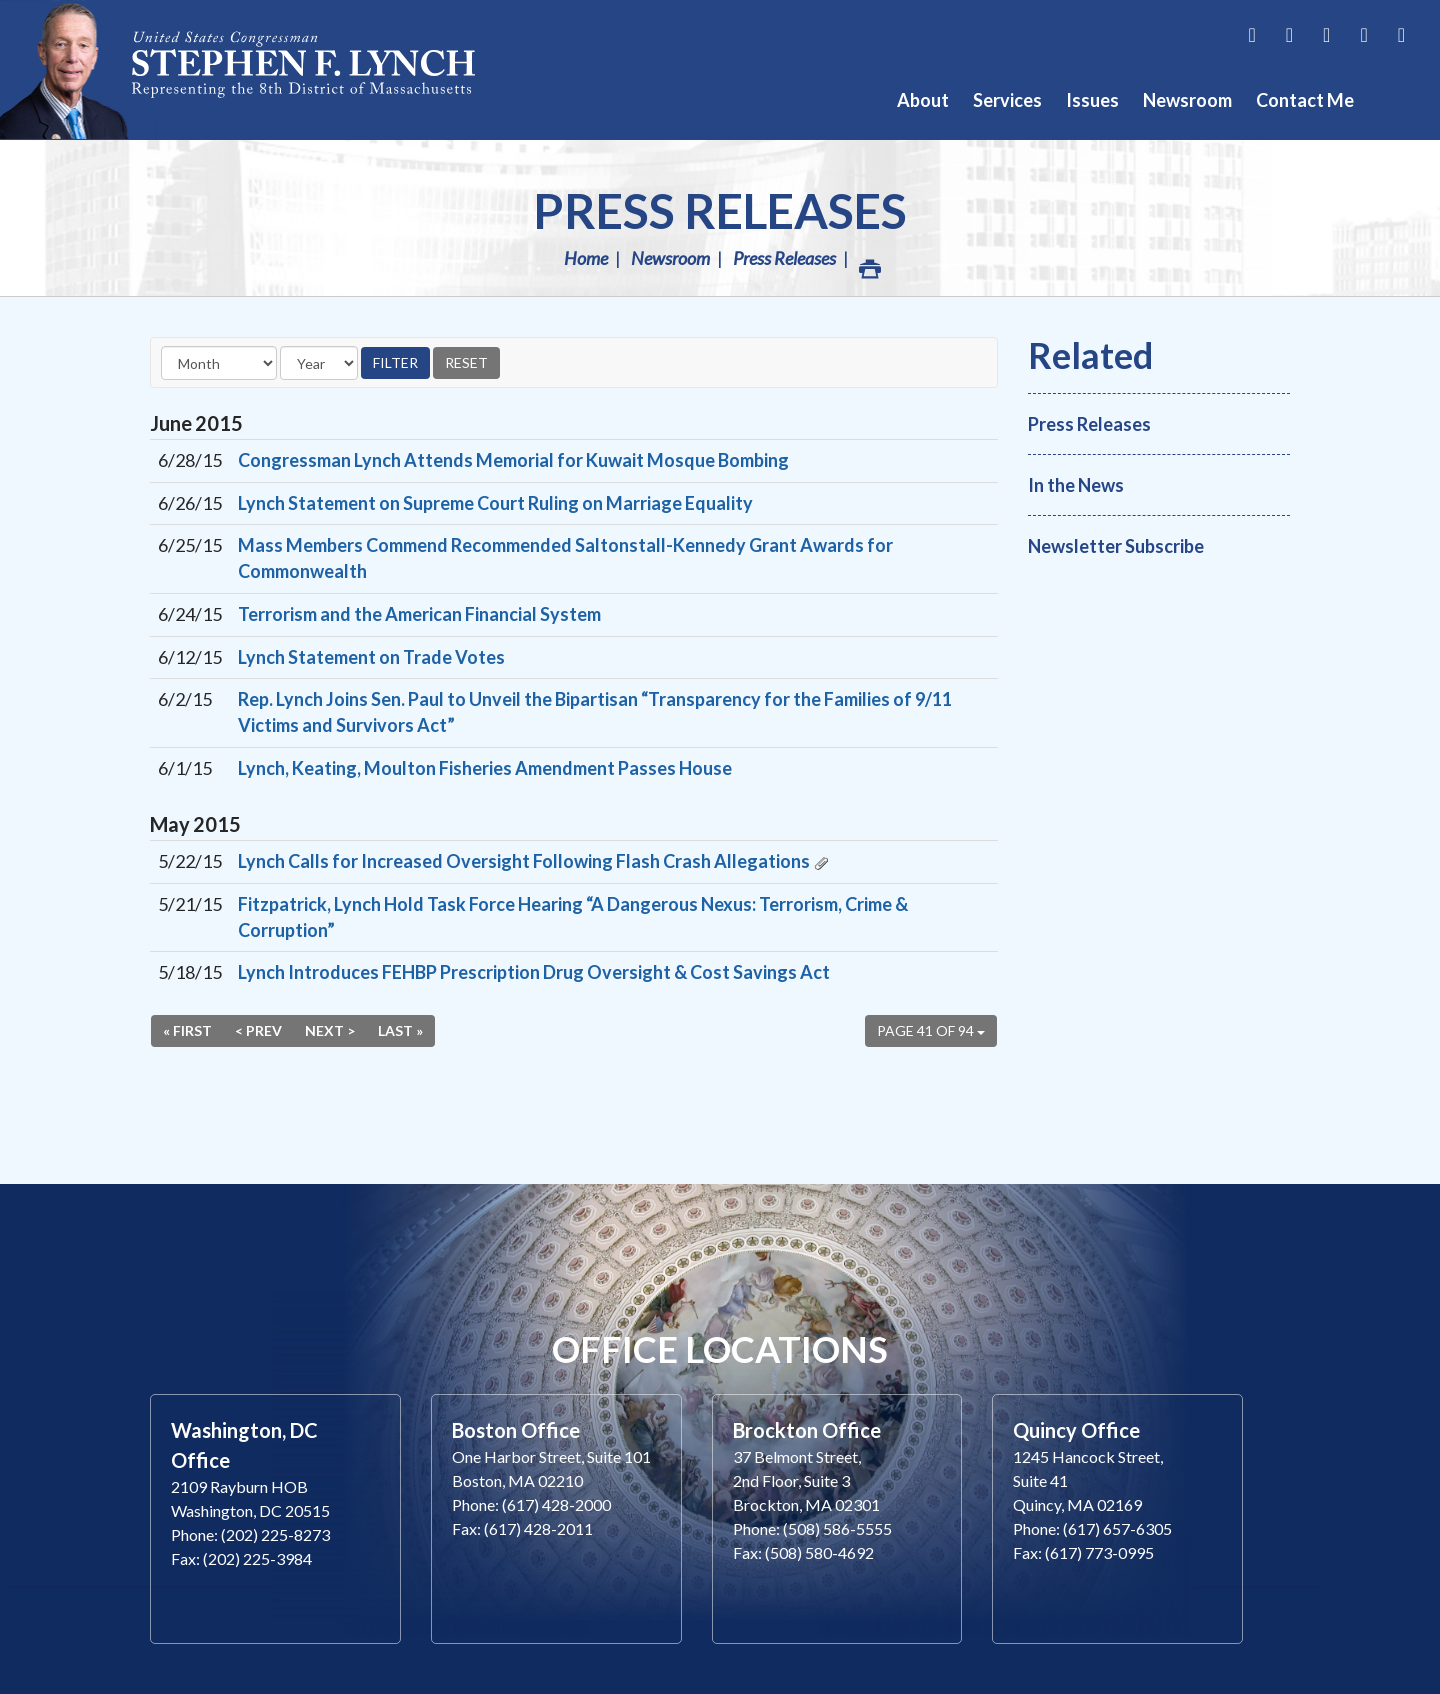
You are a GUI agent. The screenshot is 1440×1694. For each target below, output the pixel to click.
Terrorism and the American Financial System (419, 614)
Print (869, 263)
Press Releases (720, 210)
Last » (400, 1030)
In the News (1076, 485)
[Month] (219, 363)
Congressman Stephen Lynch (260, 69)
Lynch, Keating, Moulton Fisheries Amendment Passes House (485, 768)
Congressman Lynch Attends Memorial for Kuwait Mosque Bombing (513, 460)
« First (187, 1030)
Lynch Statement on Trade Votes (371, 657)
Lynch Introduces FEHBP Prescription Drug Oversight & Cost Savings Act (534, 972)
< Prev (258, 1030)
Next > (330, 1030)
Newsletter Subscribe (1116, 546)
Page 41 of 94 (931, 1030)
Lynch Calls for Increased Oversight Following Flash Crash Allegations (524, 861)
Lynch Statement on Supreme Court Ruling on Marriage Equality (495, 503)
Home (586, 258)
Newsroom (670, 258)
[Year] (319, 363)
